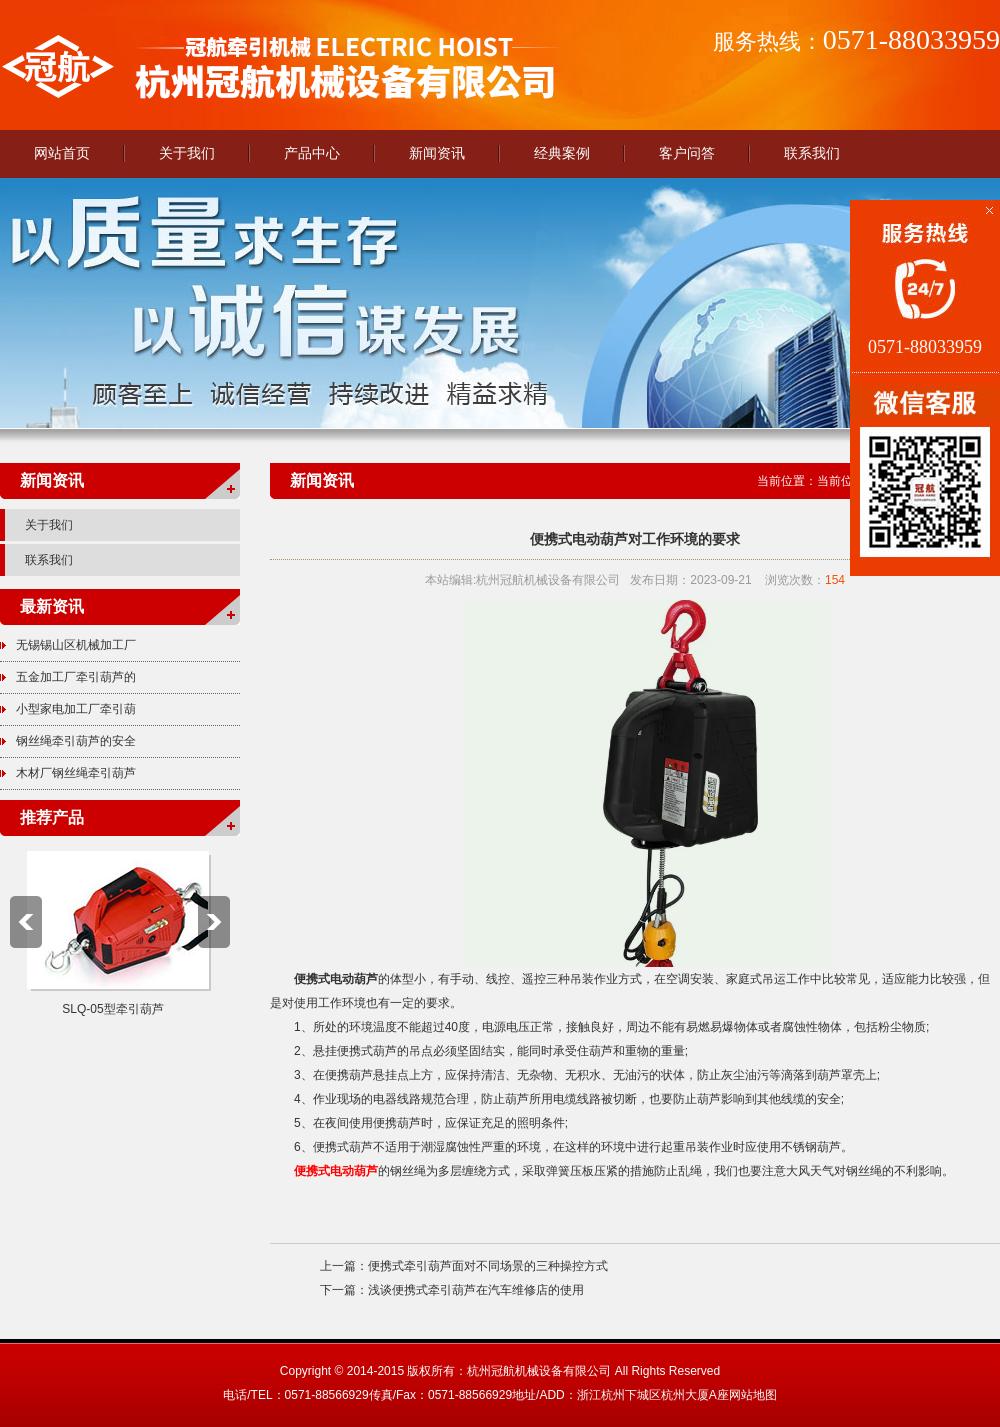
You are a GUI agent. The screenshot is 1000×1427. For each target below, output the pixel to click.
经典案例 (562, 153)
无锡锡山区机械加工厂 (76, 645)
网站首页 (62, 153)
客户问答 (687, 153)
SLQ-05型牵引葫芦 (112, 1009)
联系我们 (812, 153)
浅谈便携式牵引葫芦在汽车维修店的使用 (476, 1290)
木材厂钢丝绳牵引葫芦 (76, 773)
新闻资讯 (437, 153)
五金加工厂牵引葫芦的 (76, 677)
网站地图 (753, 1395)
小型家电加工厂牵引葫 (76, 709)
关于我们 (187, 153)
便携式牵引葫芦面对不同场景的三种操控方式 (488, 1266)
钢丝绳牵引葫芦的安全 (76, 741)
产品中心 (312, 153)
